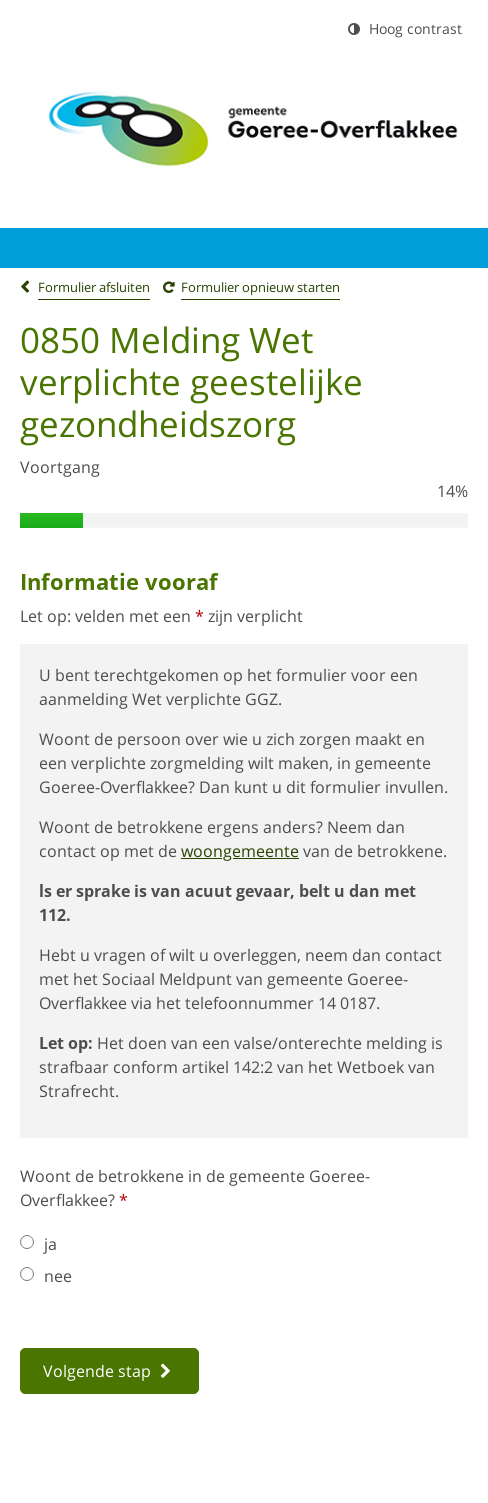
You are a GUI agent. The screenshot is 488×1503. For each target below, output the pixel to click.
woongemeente (240, 851)
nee (46, 1276)
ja (38, 1244)
